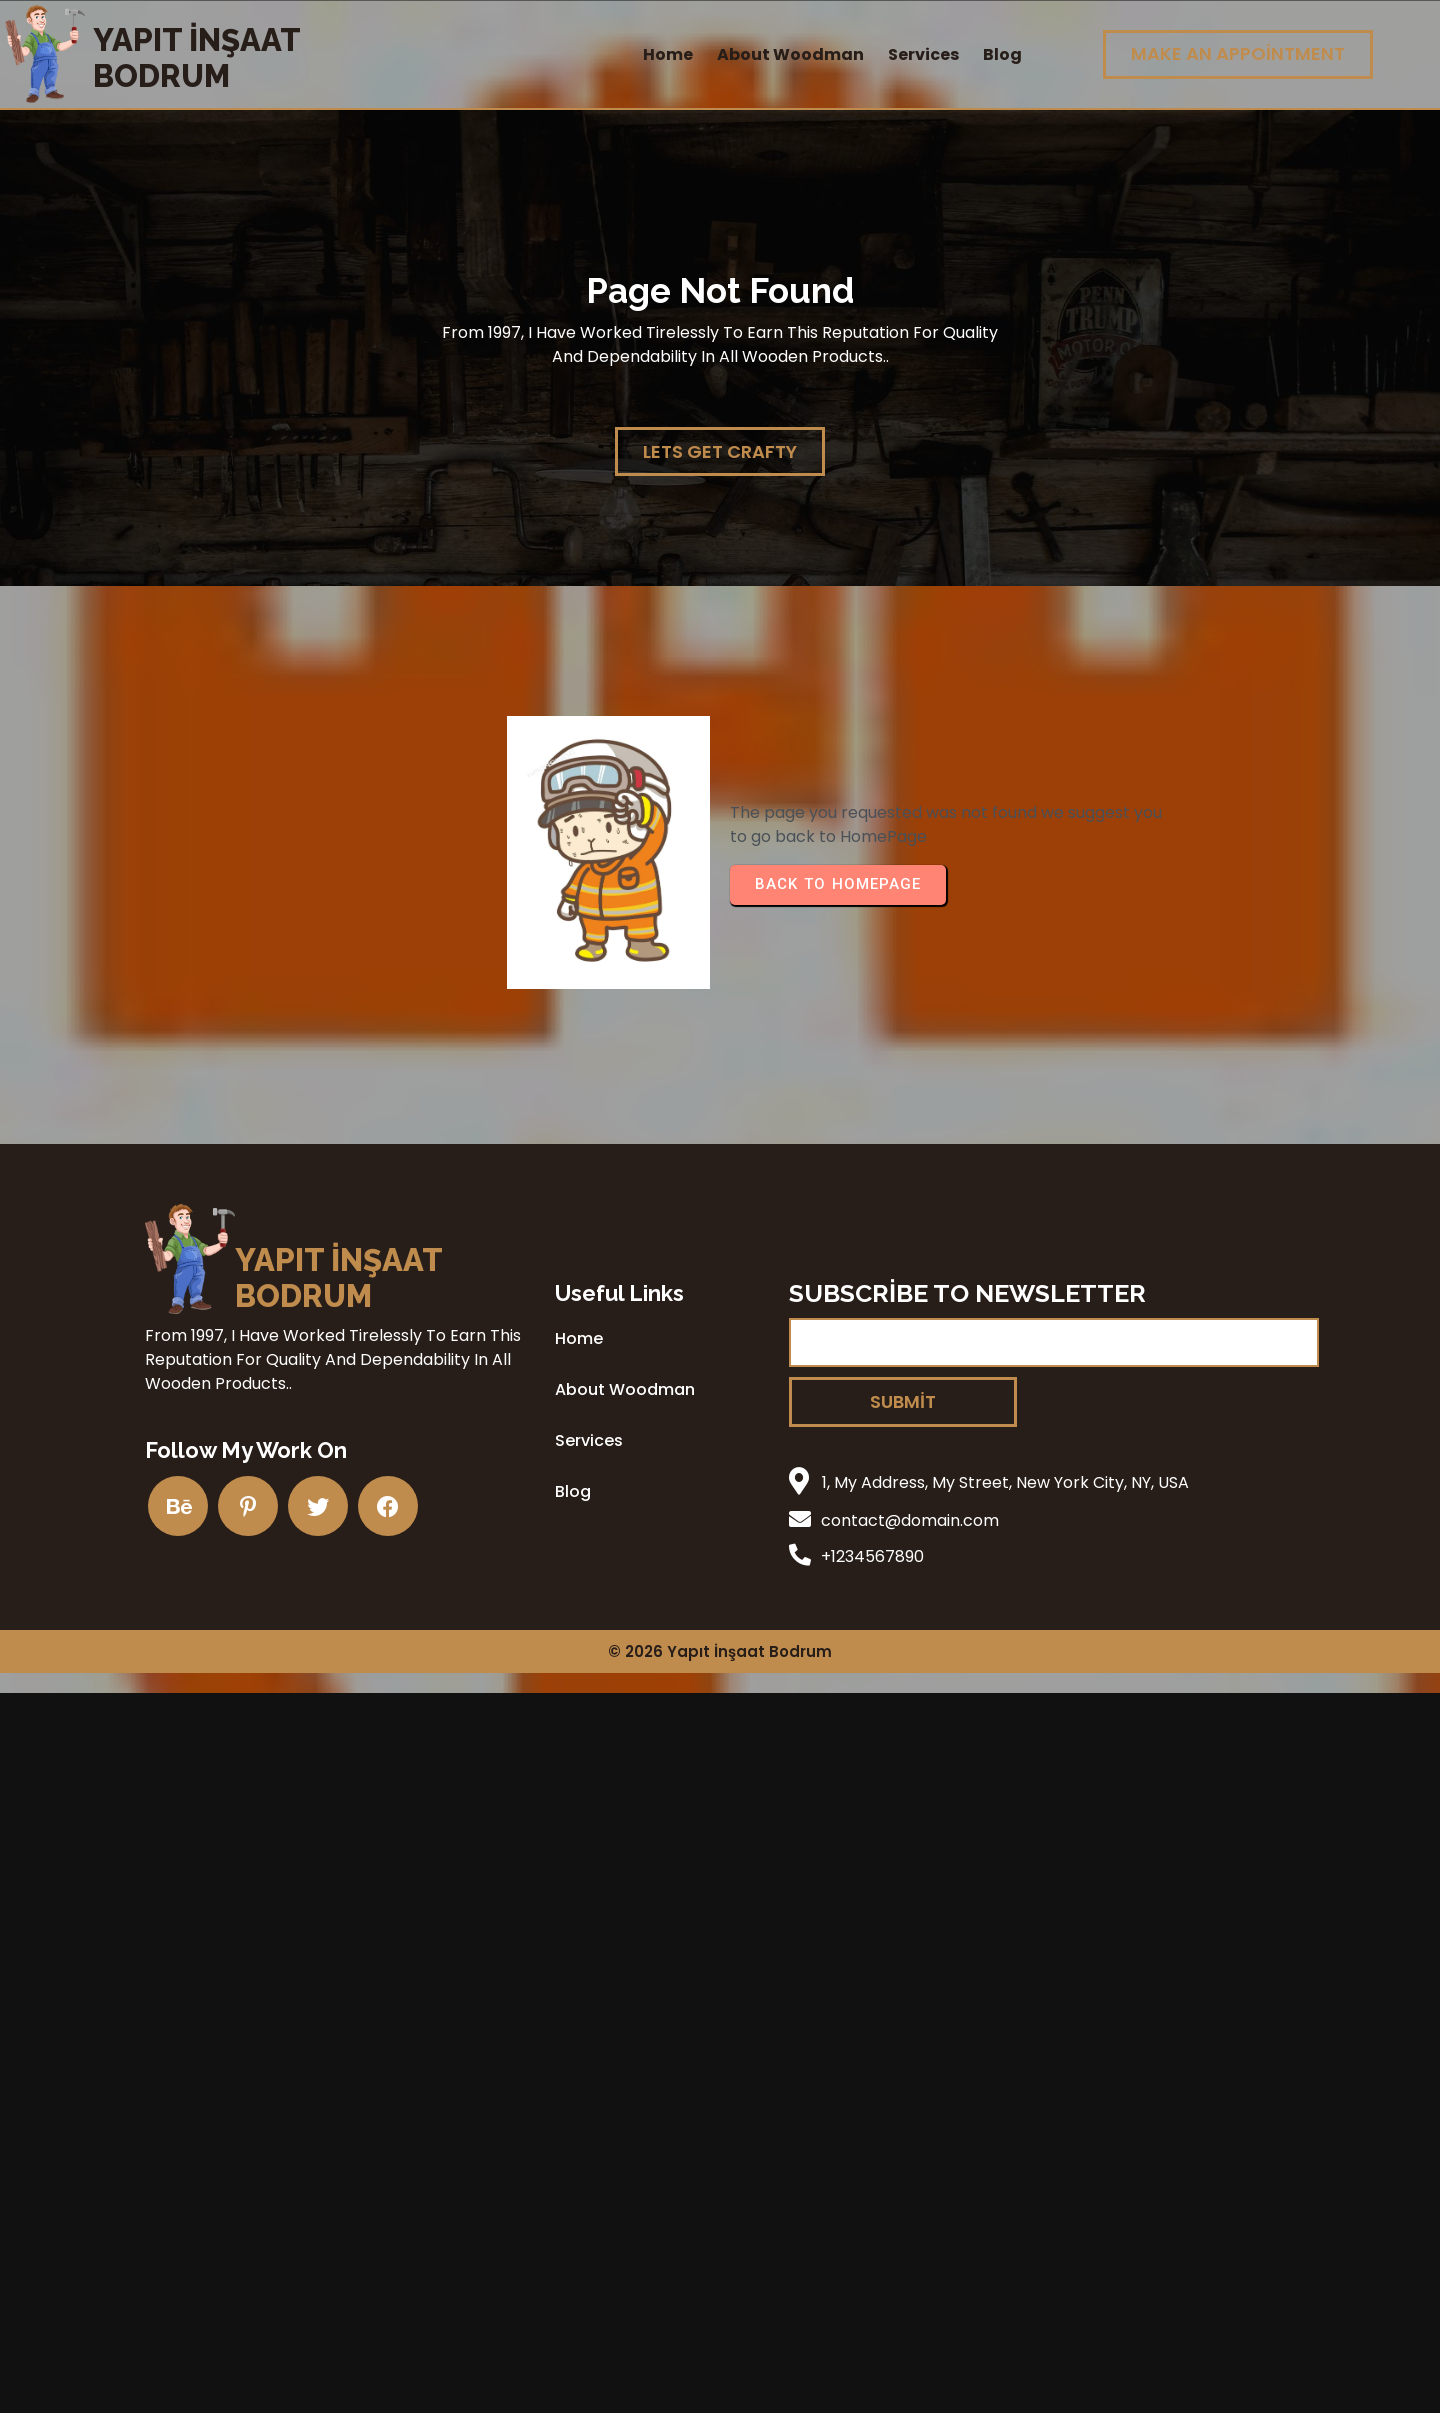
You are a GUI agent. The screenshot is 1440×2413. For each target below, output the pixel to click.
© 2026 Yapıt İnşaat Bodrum (720, 1651)
